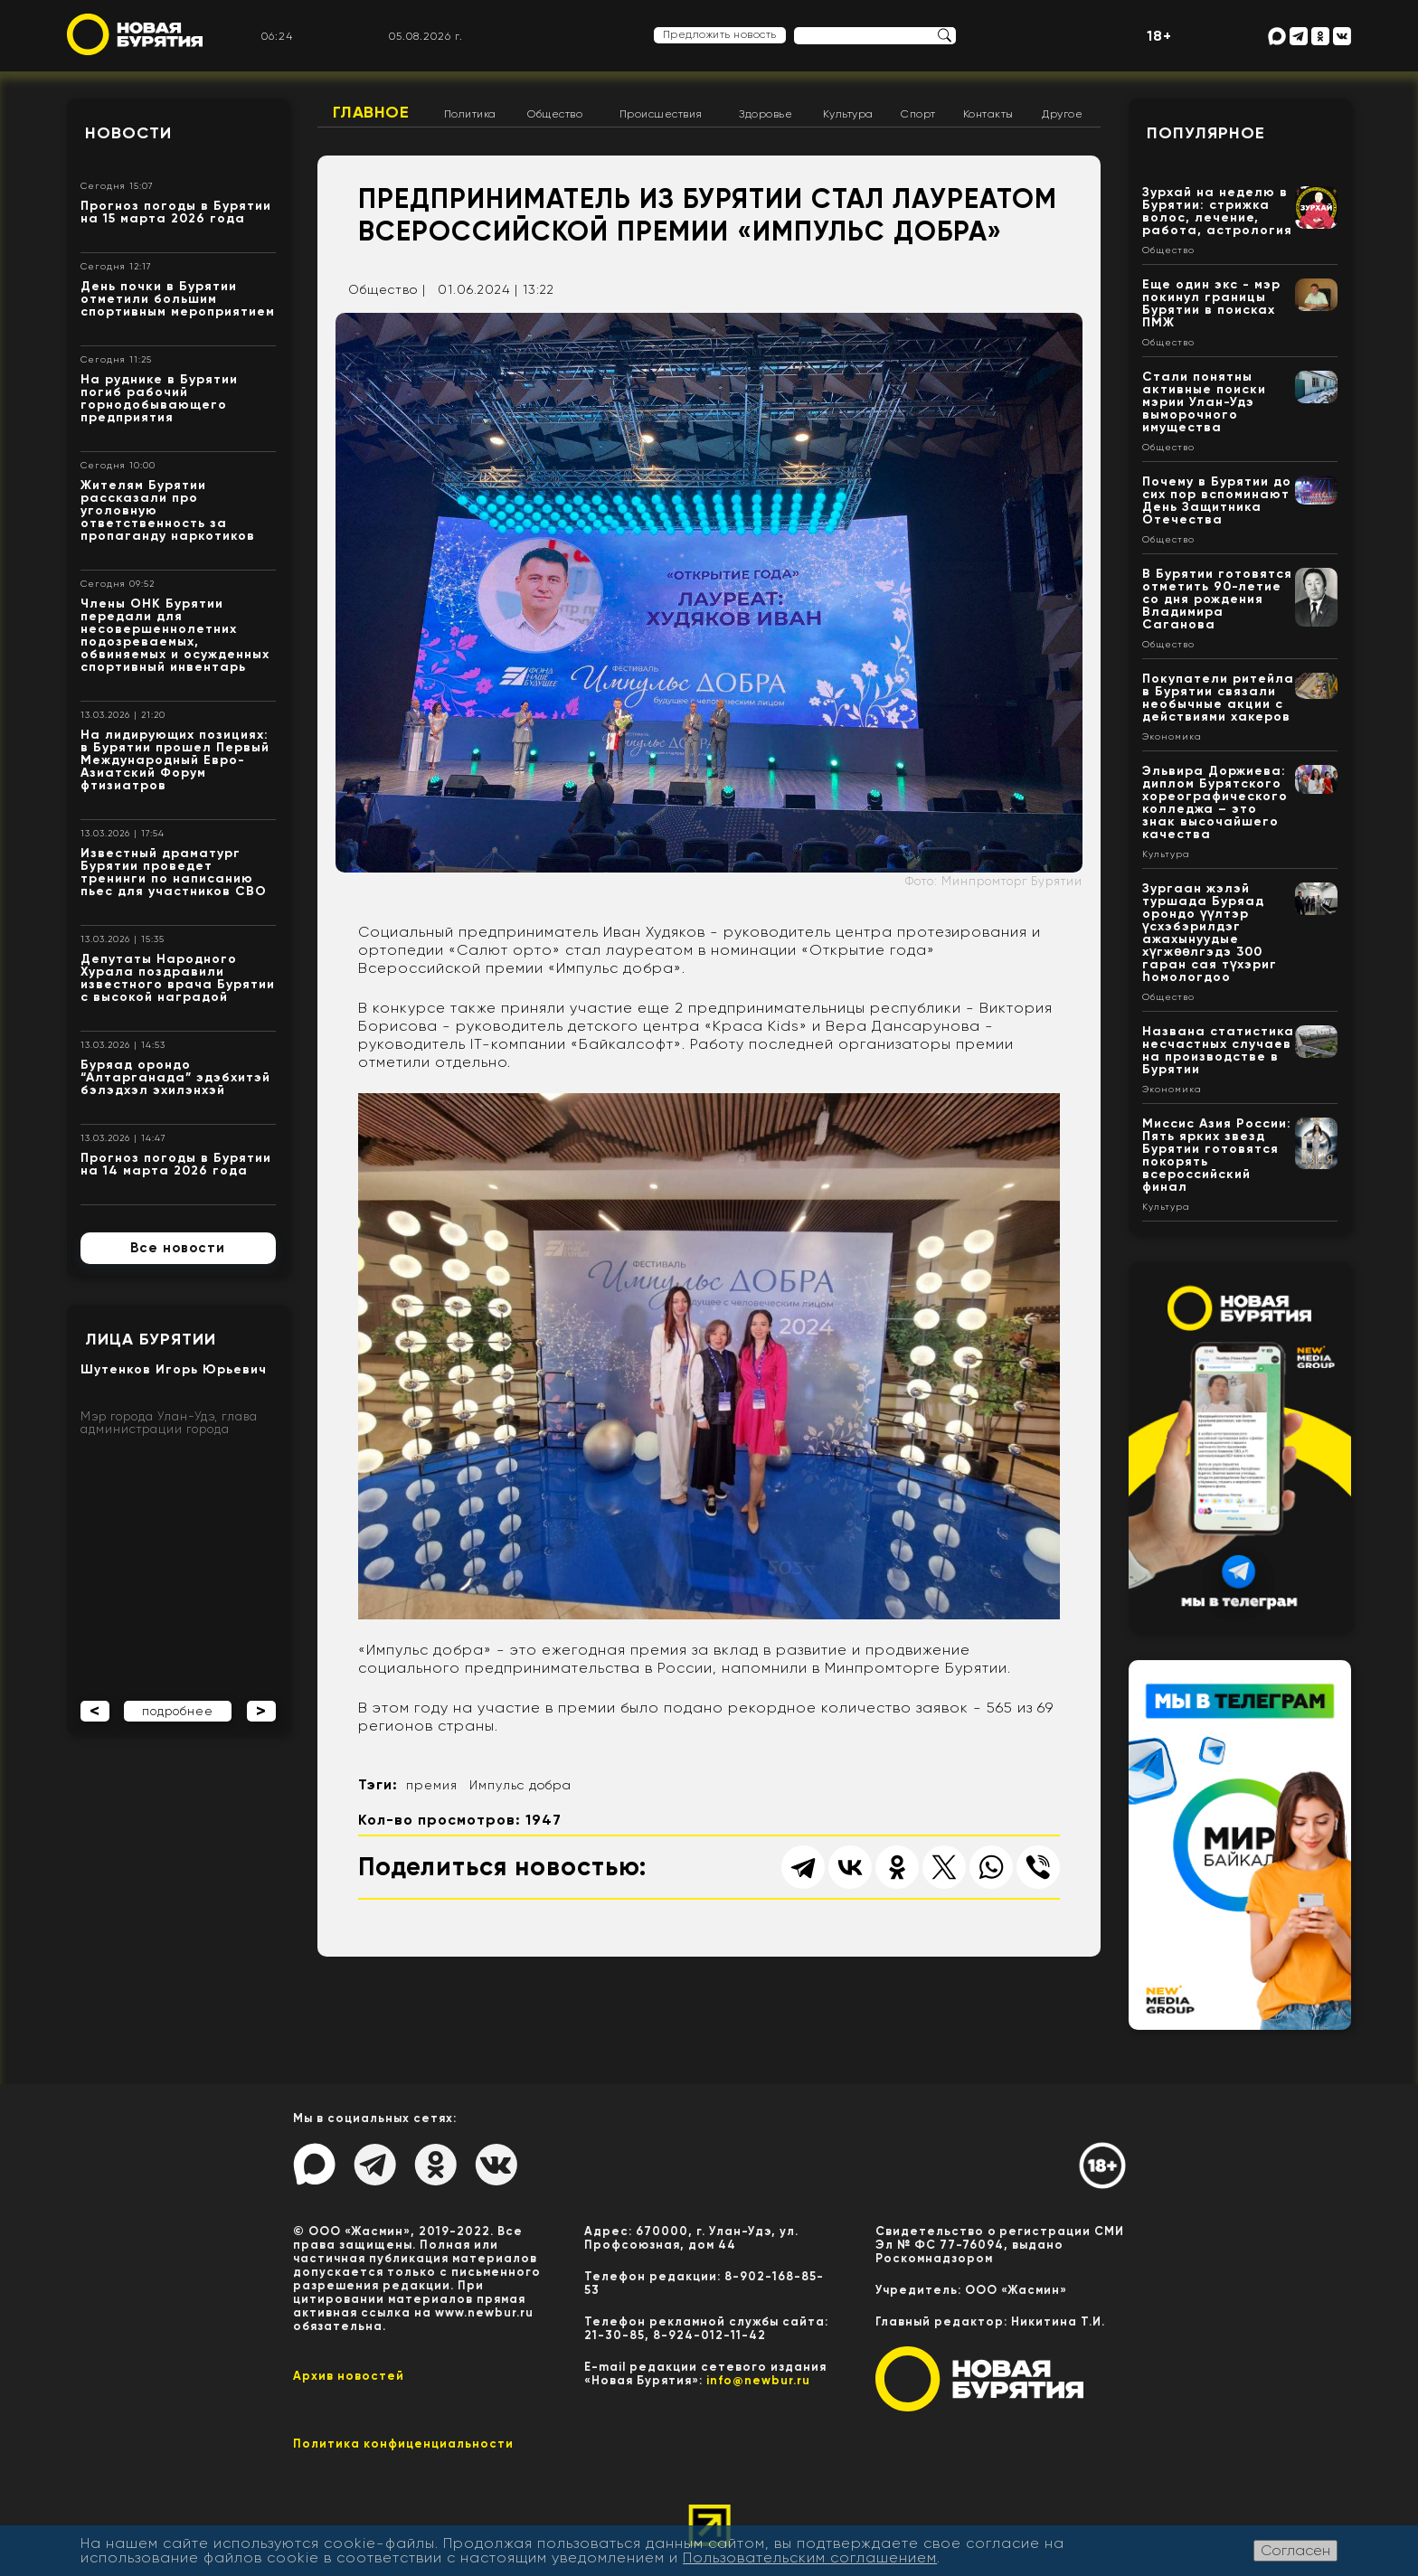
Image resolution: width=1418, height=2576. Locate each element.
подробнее (177, 1711)
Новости (128, 133)
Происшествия (661, 114)
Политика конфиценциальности (403, 2443)
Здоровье (765, 114)
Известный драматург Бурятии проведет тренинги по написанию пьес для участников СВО (173, 872)
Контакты (988, 114)
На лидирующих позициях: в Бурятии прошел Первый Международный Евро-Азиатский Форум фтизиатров (174, 760)
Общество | (387, 289)
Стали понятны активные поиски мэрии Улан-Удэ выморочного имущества (1204, 402)
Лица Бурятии (150, 1339)
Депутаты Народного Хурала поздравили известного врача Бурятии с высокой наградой (177, 978)
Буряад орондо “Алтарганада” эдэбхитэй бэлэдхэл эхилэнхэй (175, 1077)
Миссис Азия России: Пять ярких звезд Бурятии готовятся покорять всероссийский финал (1216, 1155)
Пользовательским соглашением (810, 2557)
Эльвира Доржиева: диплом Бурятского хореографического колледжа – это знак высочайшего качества (1215, 802)
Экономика (1172, 736)
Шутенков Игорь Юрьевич (173, 1369)
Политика (470, 114)
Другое (1062, 114)
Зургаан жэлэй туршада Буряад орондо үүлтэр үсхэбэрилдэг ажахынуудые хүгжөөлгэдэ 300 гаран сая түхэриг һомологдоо (1209, 933)
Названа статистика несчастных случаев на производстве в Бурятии (1218, 1050)
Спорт (918, 114)
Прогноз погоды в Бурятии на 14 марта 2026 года (175, 1164)
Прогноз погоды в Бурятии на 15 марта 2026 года (175, 212)
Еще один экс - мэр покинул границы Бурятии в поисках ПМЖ (1211, 303)
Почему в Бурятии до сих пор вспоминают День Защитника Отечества (1216, 500)
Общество (554, 114)
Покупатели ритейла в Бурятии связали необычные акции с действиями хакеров (1218, 697)
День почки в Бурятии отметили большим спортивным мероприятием (177, 298)
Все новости (177, 1248)
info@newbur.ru (758, 2380)
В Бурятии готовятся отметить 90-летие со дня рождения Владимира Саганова (1217, 599)
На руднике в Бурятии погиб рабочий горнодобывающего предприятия (159, 398)
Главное (371, 112)
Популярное (1206, 133)
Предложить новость (720, 34)
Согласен (1295, 2550)
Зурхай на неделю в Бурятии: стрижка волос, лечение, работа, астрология (1217, 211)
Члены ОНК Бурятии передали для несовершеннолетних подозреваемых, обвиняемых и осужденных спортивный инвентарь (174, 635)
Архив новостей (348, 2376)
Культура (848, 114)
